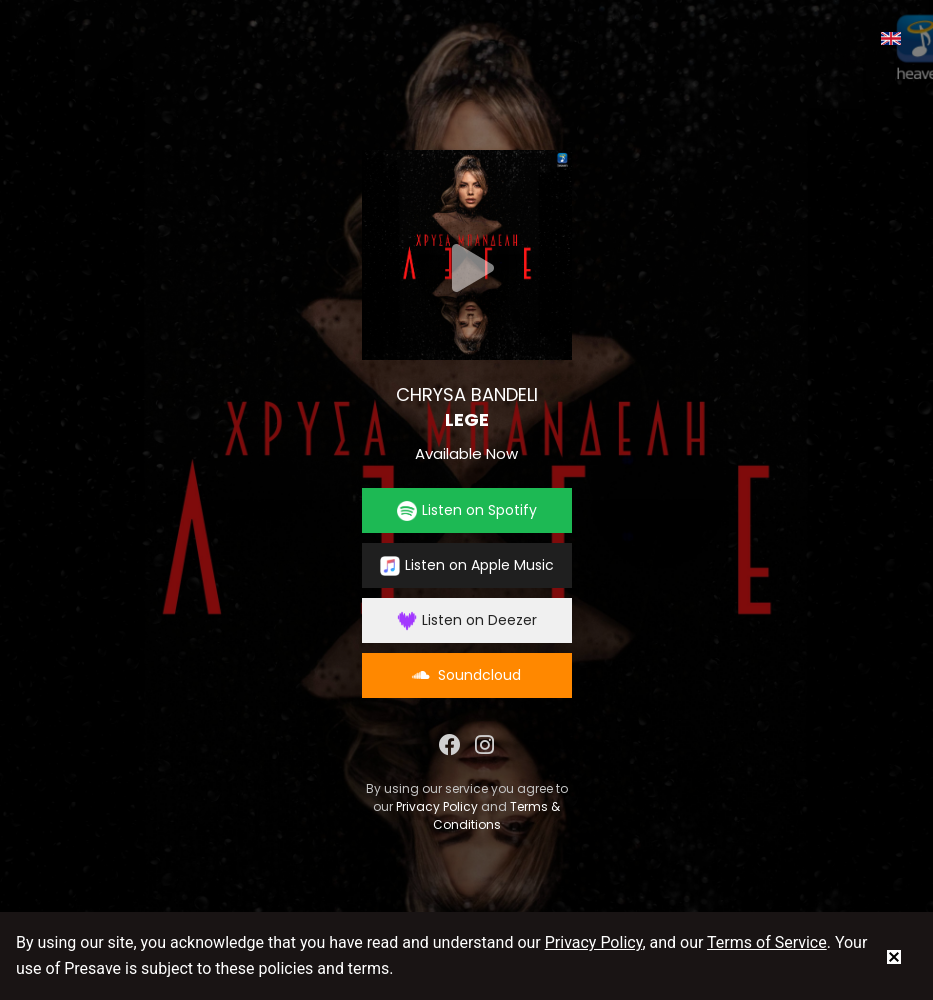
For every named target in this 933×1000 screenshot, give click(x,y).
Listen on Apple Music (467, 565)
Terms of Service (767, 942)
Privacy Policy (437, 806)
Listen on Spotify (467, 510)
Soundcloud (466, 675)
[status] (894, 956)
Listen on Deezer (467, 620)
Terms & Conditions (497, 815)
